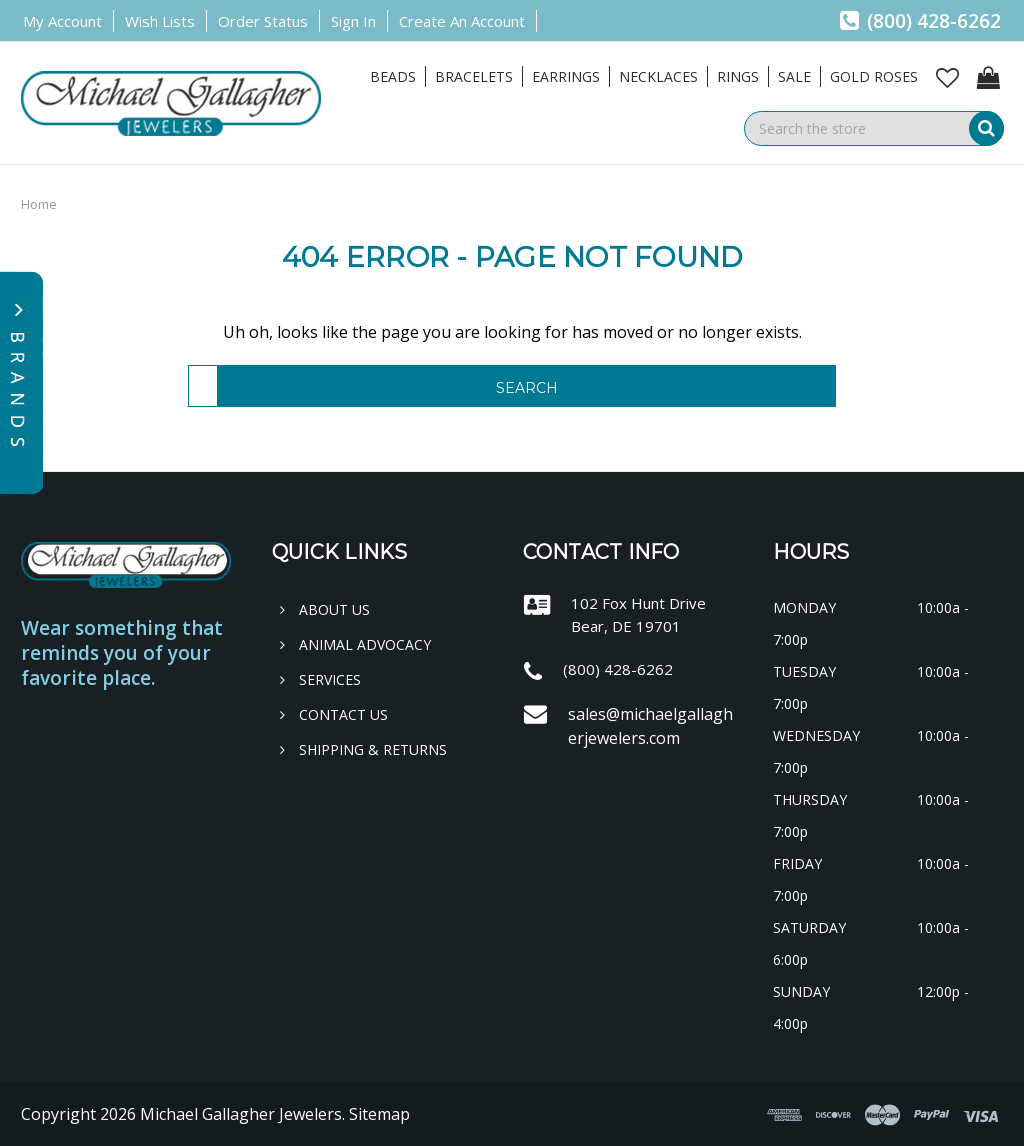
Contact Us (334, 714)
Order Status (263, 21)
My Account (62, 21)
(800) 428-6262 (920, 21)
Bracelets (474, 76)
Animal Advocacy (355, 644)
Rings (738, 76)
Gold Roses (874, 76)
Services (320, 679)
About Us (325, 609)
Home (39, 204)
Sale (794, 76)
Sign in (353, 21)
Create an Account (462, 21)
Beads (393, 76)
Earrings (566, 76)
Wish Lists (160, 21)
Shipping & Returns (363, 749)
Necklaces (658, 76)
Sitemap (379, 1114)
